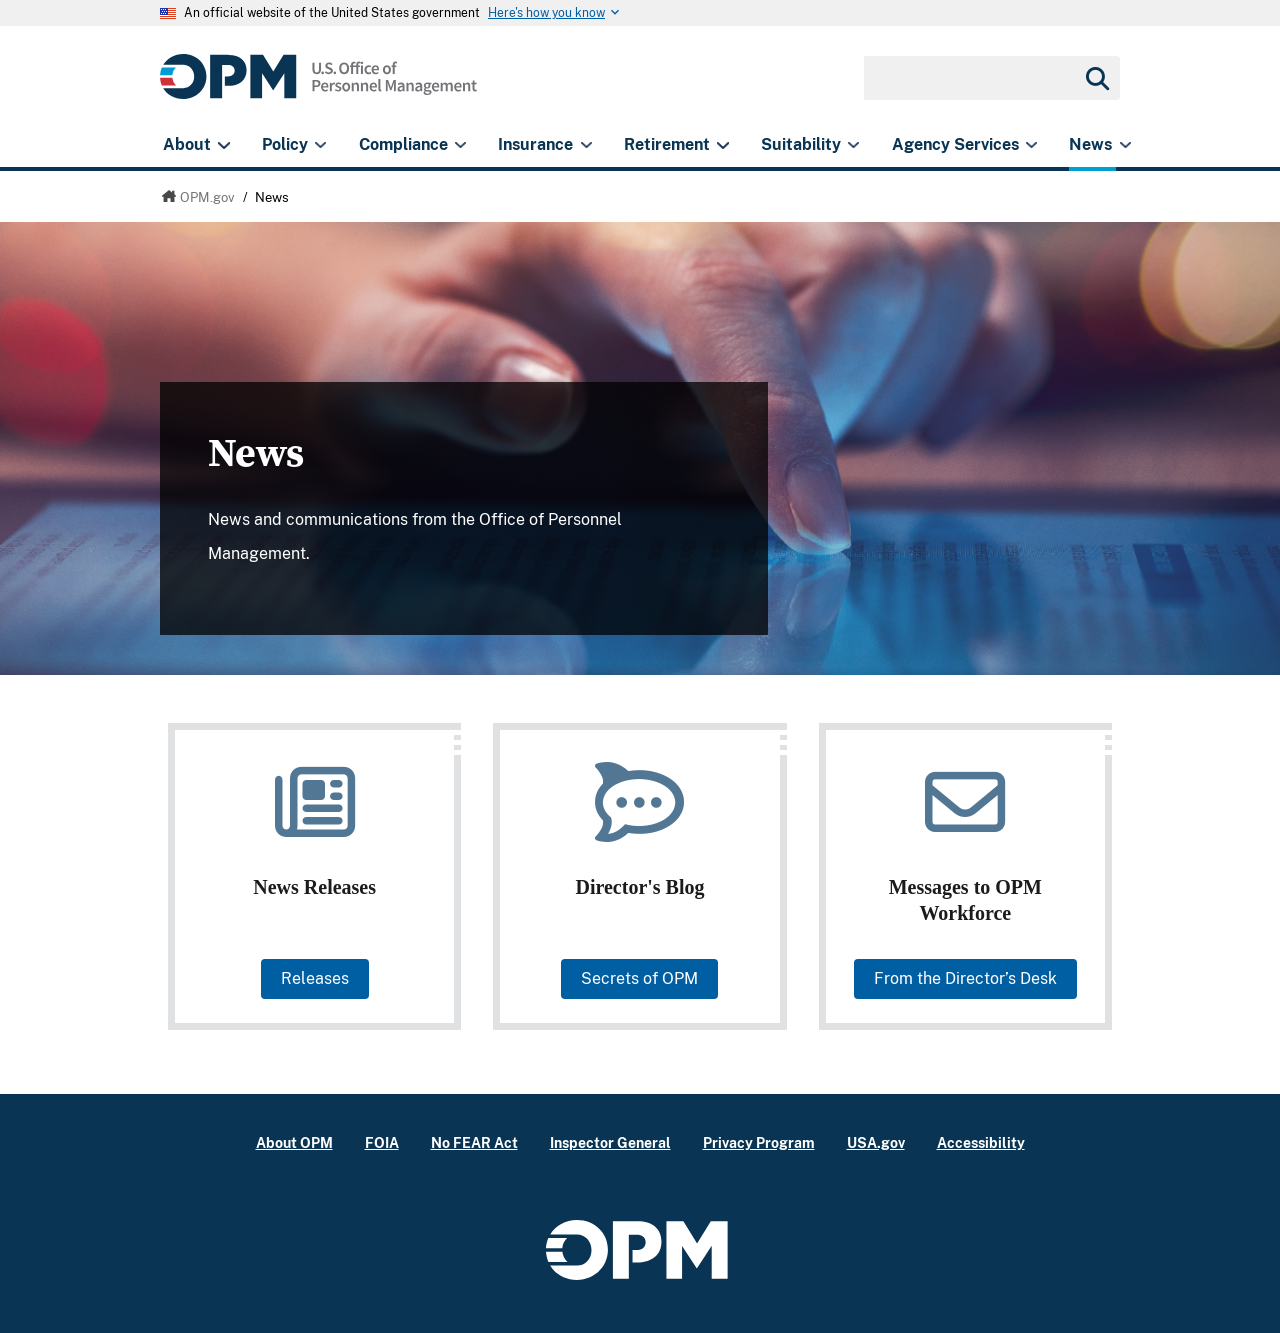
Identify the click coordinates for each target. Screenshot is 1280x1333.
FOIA (382, 1142)
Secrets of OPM (639, 978)
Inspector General (610, 1142)
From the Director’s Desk (965, 978)
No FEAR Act (474, 1142)
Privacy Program (759, 1142)
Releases (315, 978)
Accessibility (981, 1142)
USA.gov (876, 1142)
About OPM (294, 1142)
